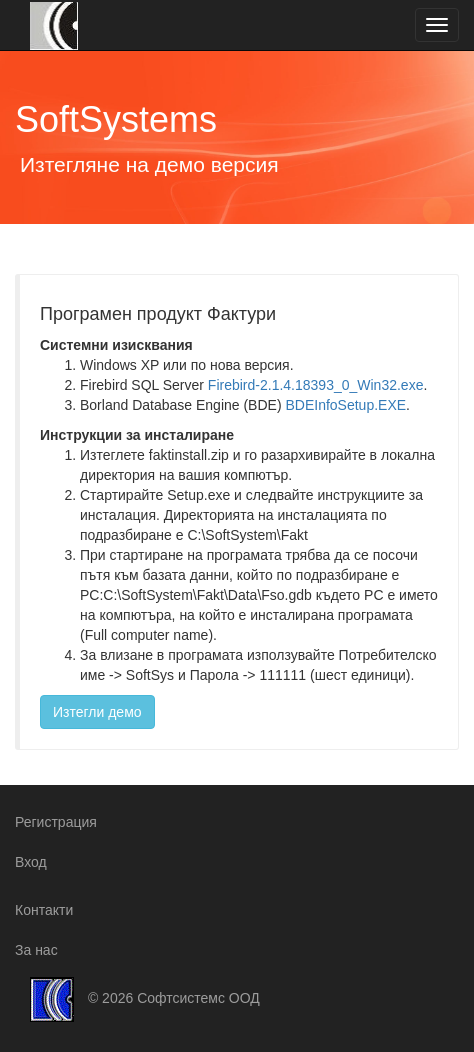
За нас (36, 950)
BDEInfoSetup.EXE (345, 405)
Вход (31, 862)
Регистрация (56, 822)
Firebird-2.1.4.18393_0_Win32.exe (316, 385)
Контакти (44, 910)
